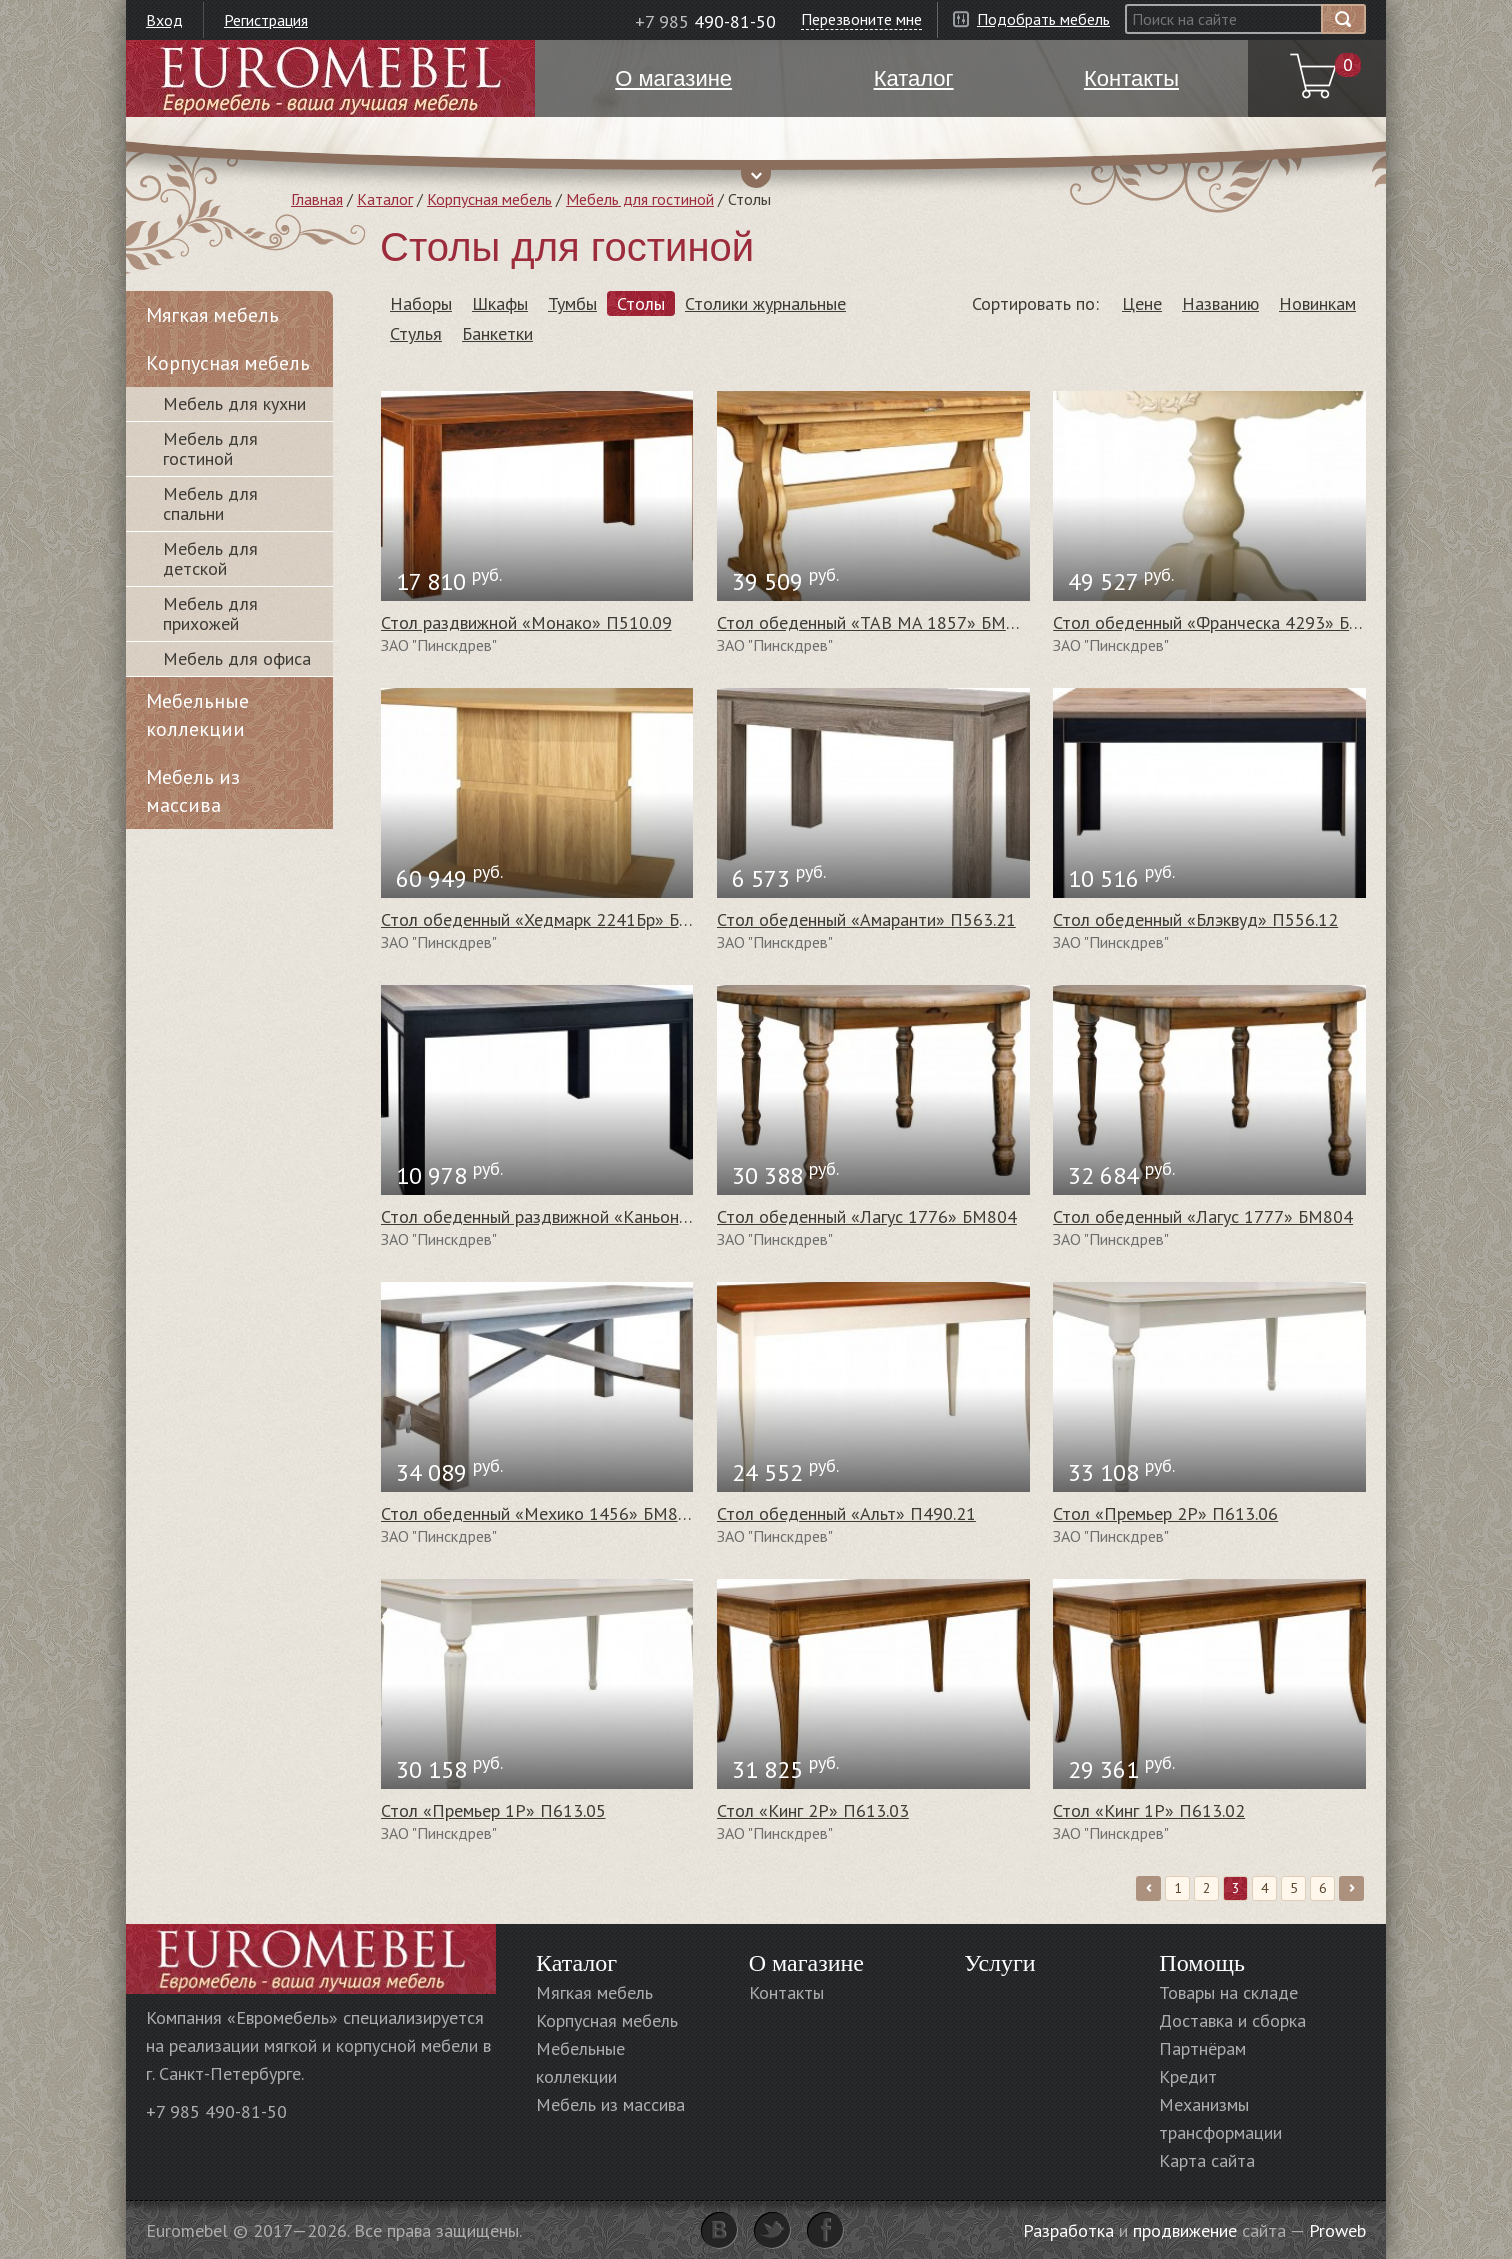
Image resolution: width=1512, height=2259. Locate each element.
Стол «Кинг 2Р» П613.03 (813, 1810)
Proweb (1337, 2230)
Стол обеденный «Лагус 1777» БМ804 (1203, 1216)
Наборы (421, 303)
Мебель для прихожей (210, 613)
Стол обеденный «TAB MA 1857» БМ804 (876, 622)
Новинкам (1317, 303)
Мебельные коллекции (197, 715)
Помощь (1202, 1963)
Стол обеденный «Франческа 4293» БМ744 (1223, 622)
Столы (641, 303)
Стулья (416, 333)
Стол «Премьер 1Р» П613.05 (493, 1810)
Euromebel (330, 78)
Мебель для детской (210, 558)
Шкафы (500, 303)
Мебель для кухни (234, 403)
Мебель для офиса (237, 658)
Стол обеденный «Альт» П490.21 (846, 1513)
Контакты (786, 1992)
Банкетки (497, 333)
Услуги (999, 1963)
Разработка (1068, 2230)
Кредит (1188, 2076)
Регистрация (266, 20)
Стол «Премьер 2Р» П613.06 (1165, 1513)
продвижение (1185, 2230)
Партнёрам (1202, 2048)
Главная (317, 199)
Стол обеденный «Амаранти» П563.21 (866, 919)
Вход (164, 20)
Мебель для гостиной (640, 199)
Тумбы (572, 303)
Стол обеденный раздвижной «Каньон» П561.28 (570, 1216)
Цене (1142, 303)
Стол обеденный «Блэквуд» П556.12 (1195, 919)
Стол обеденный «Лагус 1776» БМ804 (867, 1216)
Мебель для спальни (210, 503)
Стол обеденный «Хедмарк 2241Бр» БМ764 (552, 919)
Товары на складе (1228, 1992)
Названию (1220, 303)
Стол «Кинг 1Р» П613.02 (1149, 1810)
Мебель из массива (193, 791)
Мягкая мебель (212, 315)
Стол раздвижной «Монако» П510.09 (526, 622)
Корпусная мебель (489, 199)
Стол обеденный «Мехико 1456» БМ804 (539, 1513)
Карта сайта (1207, 2160)
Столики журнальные (765, 303)
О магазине (806, 1963)
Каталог (385, 199)
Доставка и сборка (1232, 2020)
